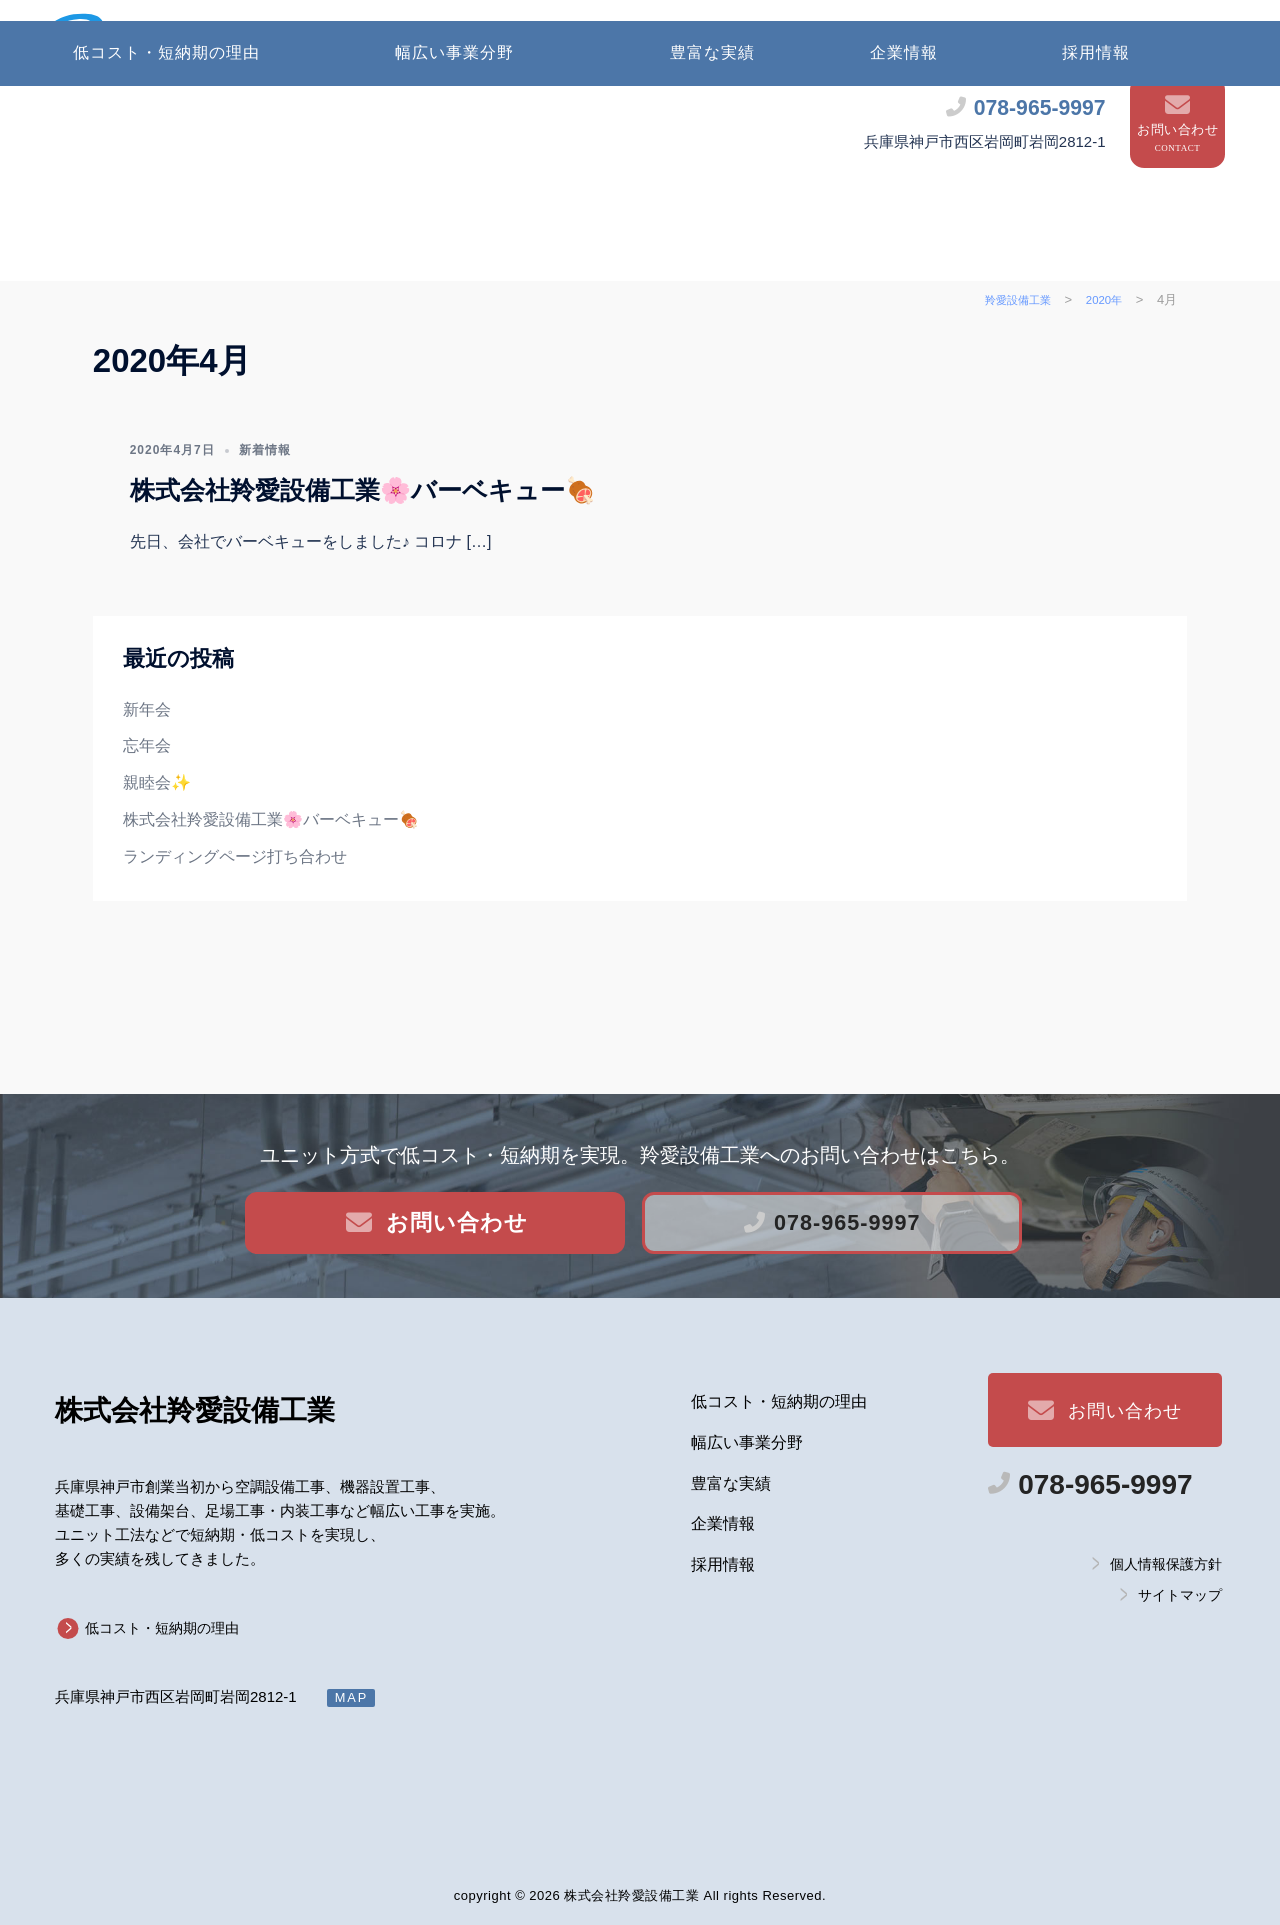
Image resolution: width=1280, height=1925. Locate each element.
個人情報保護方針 (1166, 1563)
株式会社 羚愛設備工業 (353, 43)
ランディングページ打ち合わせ (235, 955)
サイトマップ (1180, 1595)
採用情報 (1096, 151)
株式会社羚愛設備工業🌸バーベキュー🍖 (363, 590)
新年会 (147, 808)
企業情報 (904, 151)
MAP (352, 1697)
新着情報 (265, 549)
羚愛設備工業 (195, 1410)
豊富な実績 (712, 151)
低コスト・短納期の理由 (166, 151)
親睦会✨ (157, 882)
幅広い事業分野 (454, 151)
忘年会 (147, 845)
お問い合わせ (1177, 76)
